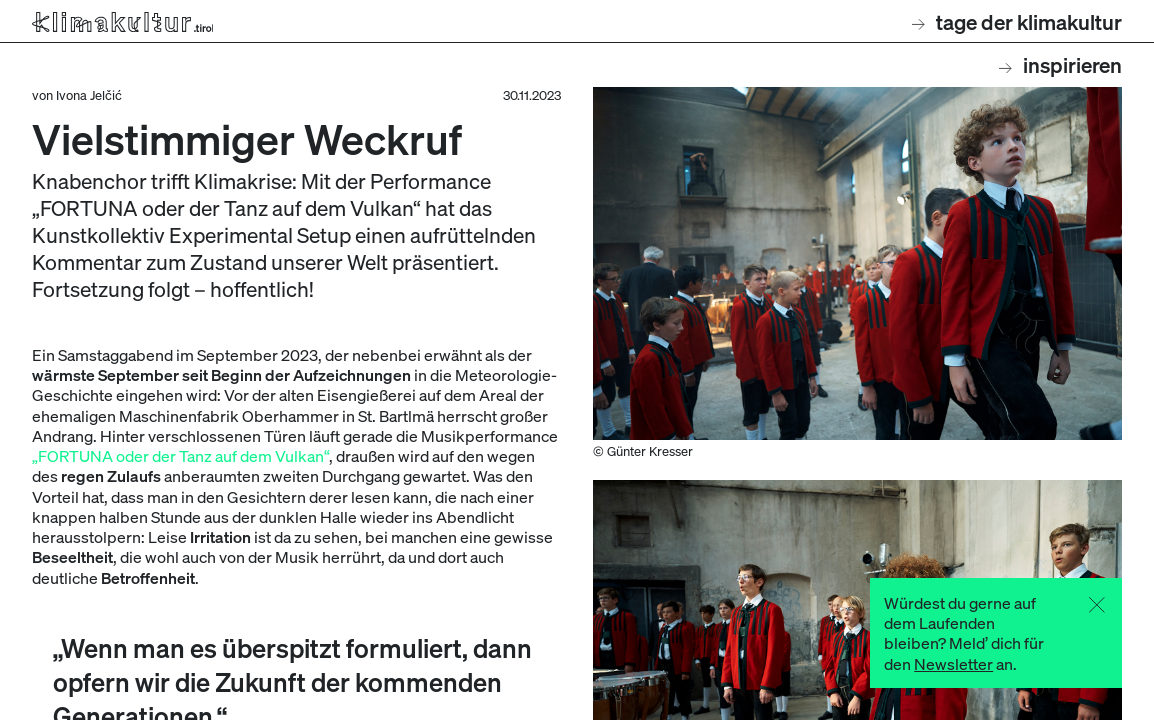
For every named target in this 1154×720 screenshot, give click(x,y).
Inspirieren (1060, 64)
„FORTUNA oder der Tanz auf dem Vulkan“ (180, 456)
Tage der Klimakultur (1017, 21)
